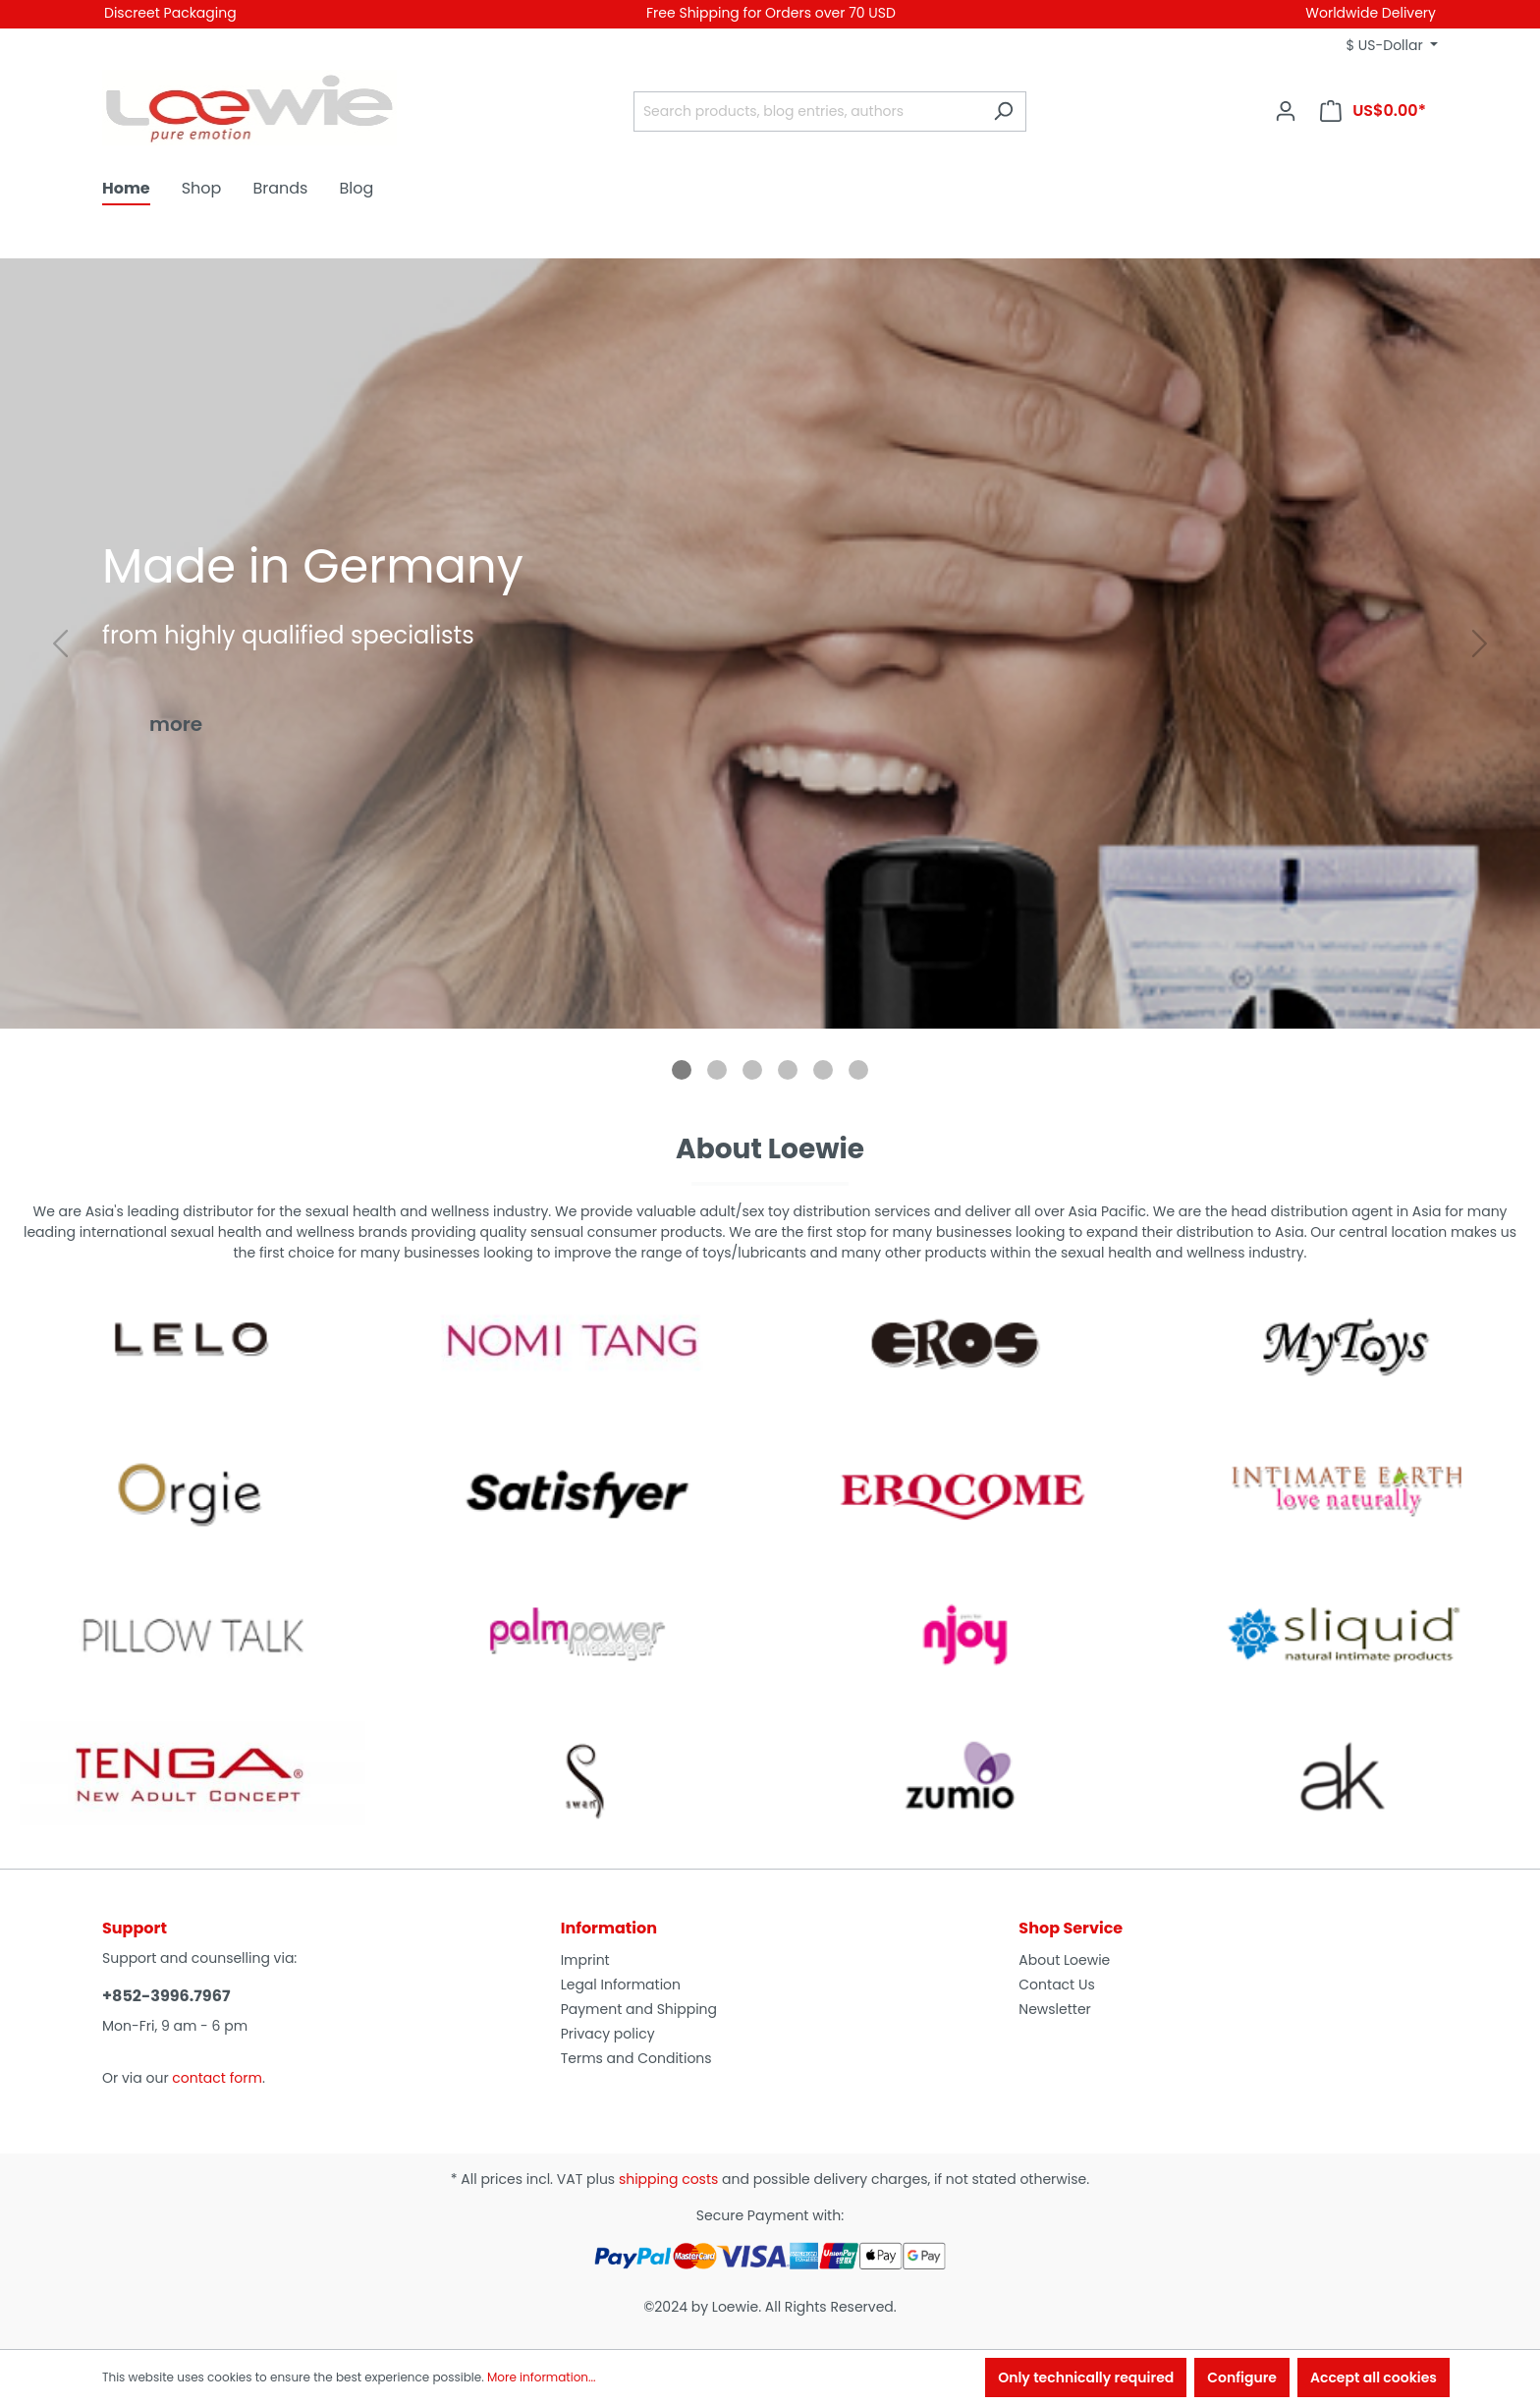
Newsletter (1054, 2009)
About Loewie (1064, 1960)
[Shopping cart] (1373, 111)
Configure (1242, 2377)
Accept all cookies (1373, 2377)
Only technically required (1086, 2377)
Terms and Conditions (636, 2058)
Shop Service (1070, 1928)
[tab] (681, 1070)
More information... (541, 2377)
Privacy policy (608, 2033)
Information (609, 1928)
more (175, 724)
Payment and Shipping (639, 2009)
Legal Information (621, 1984)
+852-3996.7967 (166, 1996)
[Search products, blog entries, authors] (807, 111)
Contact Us (1056, 1984)
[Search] (1003, 111)
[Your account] (1285, 111)
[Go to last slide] (59, 643)
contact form (217, 2078)
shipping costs (668, 2179)
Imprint (585, 1960)
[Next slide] (1480, 643)
